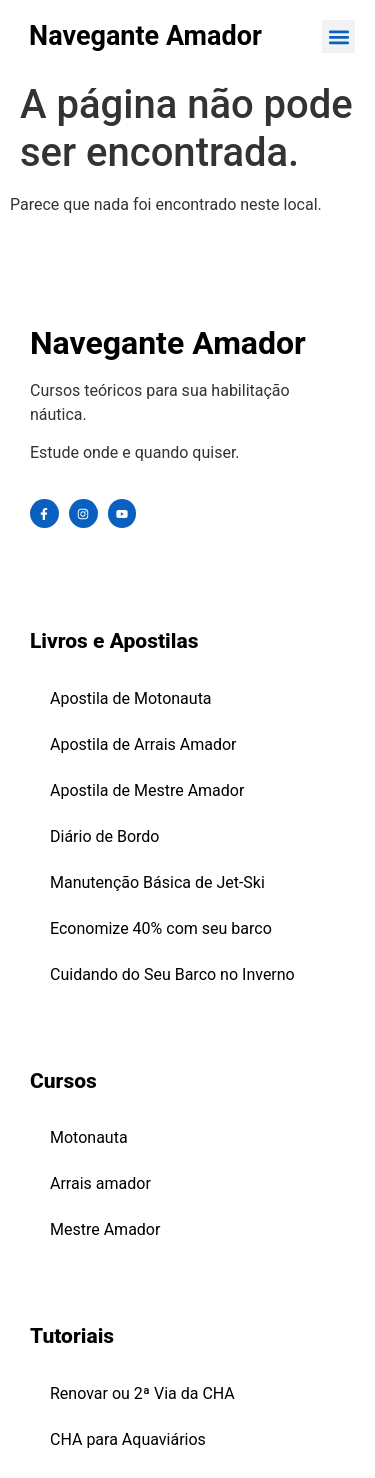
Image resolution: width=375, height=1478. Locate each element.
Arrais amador (100, 1183)
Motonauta (89, 1137)
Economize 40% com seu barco (161, 928)
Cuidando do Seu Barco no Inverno (172, 974)
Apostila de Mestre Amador (147, 790)
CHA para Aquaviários (128, 1439)
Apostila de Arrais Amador (143, 744)
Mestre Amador (105, 1229)
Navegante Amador (145, 36)
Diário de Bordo (105, 836)
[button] (338, 36)
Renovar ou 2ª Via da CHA (142, 1393)
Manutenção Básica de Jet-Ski (157, 882)
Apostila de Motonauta (131, 698)
